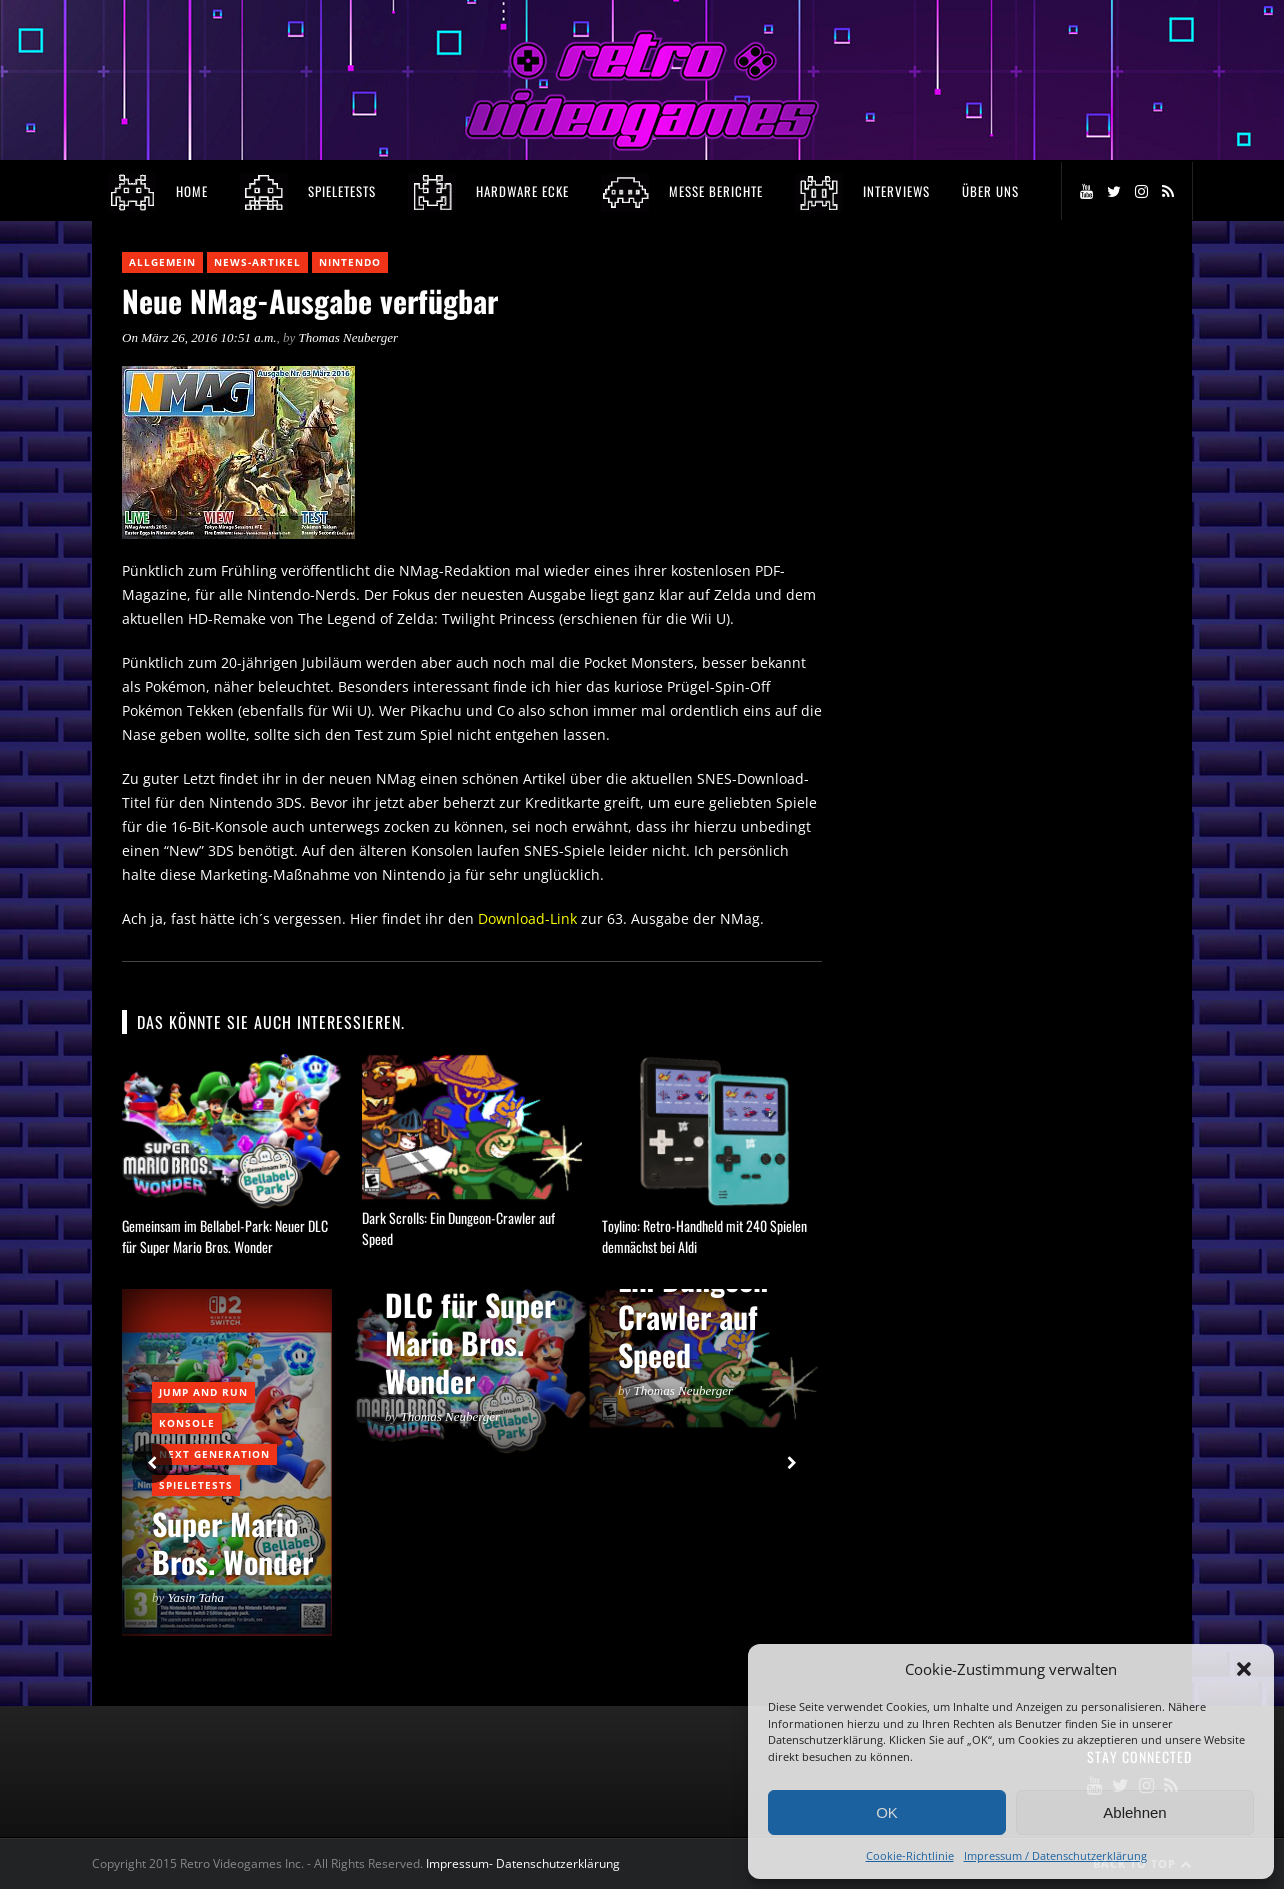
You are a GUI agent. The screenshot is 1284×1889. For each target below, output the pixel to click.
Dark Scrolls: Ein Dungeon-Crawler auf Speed (699, 1297)
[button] (1244, 1669)
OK (887, 1812)
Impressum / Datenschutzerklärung (1055, 1855)
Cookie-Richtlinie (910, 1855)
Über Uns (990, 191)
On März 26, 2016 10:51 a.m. (199, 337)
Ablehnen (1134, 1812)
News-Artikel (257, 262)
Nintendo (350, 262)
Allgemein (162, 262)
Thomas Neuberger (349, 337)
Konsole (187, 1423)
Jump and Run (203, 1392)
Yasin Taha (196, 1597)
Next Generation (214, 1454)
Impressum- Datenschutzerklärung (524, 1863)
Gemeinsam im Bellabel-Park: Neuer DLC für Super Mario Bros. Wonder (225, 1236)
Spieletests (196, 1485)
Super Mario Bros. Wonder (232, 1542)
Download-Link (527, 918)
